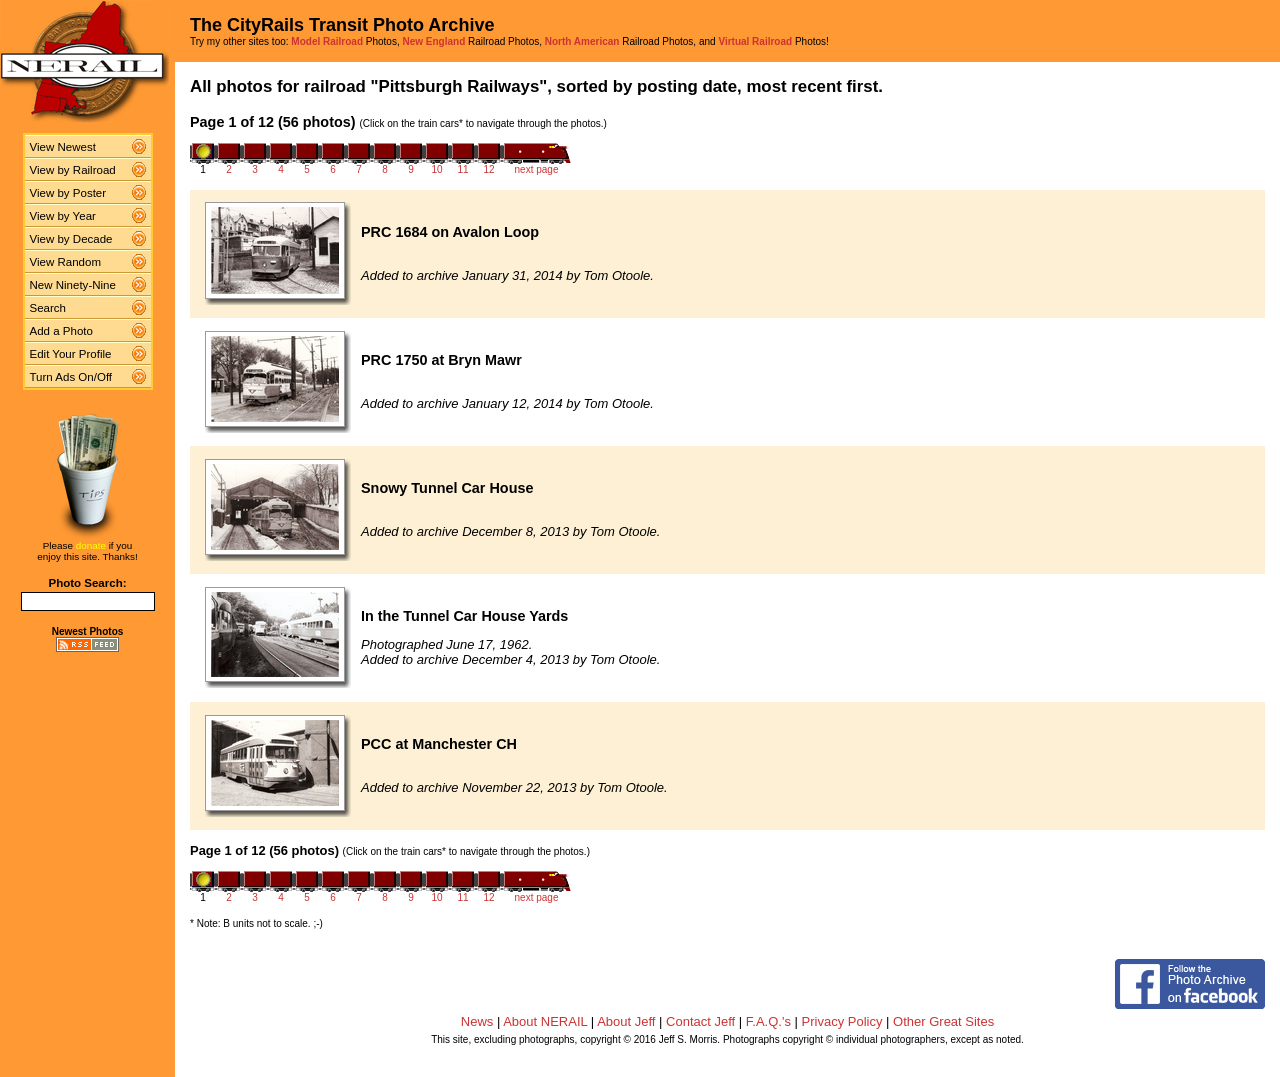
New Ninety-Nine (73, 285)
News (477, 1021)
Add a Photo (61, 331)
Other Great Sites (943, 1021)
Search (48, 308)
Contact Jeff (700, 1021)
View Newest (63, 147)
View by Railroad (73, 170)
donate (91, 545)
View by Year (63, 216)
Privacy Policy (842, 1021)
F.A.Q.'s (768, 1021)
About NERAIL (545, 1021)
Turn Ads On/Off (71, 377)
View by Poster (68, 193)
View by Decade (71, 239)
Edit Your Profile (71, 354)
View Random (65, 262)
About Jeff (626, 1021)
